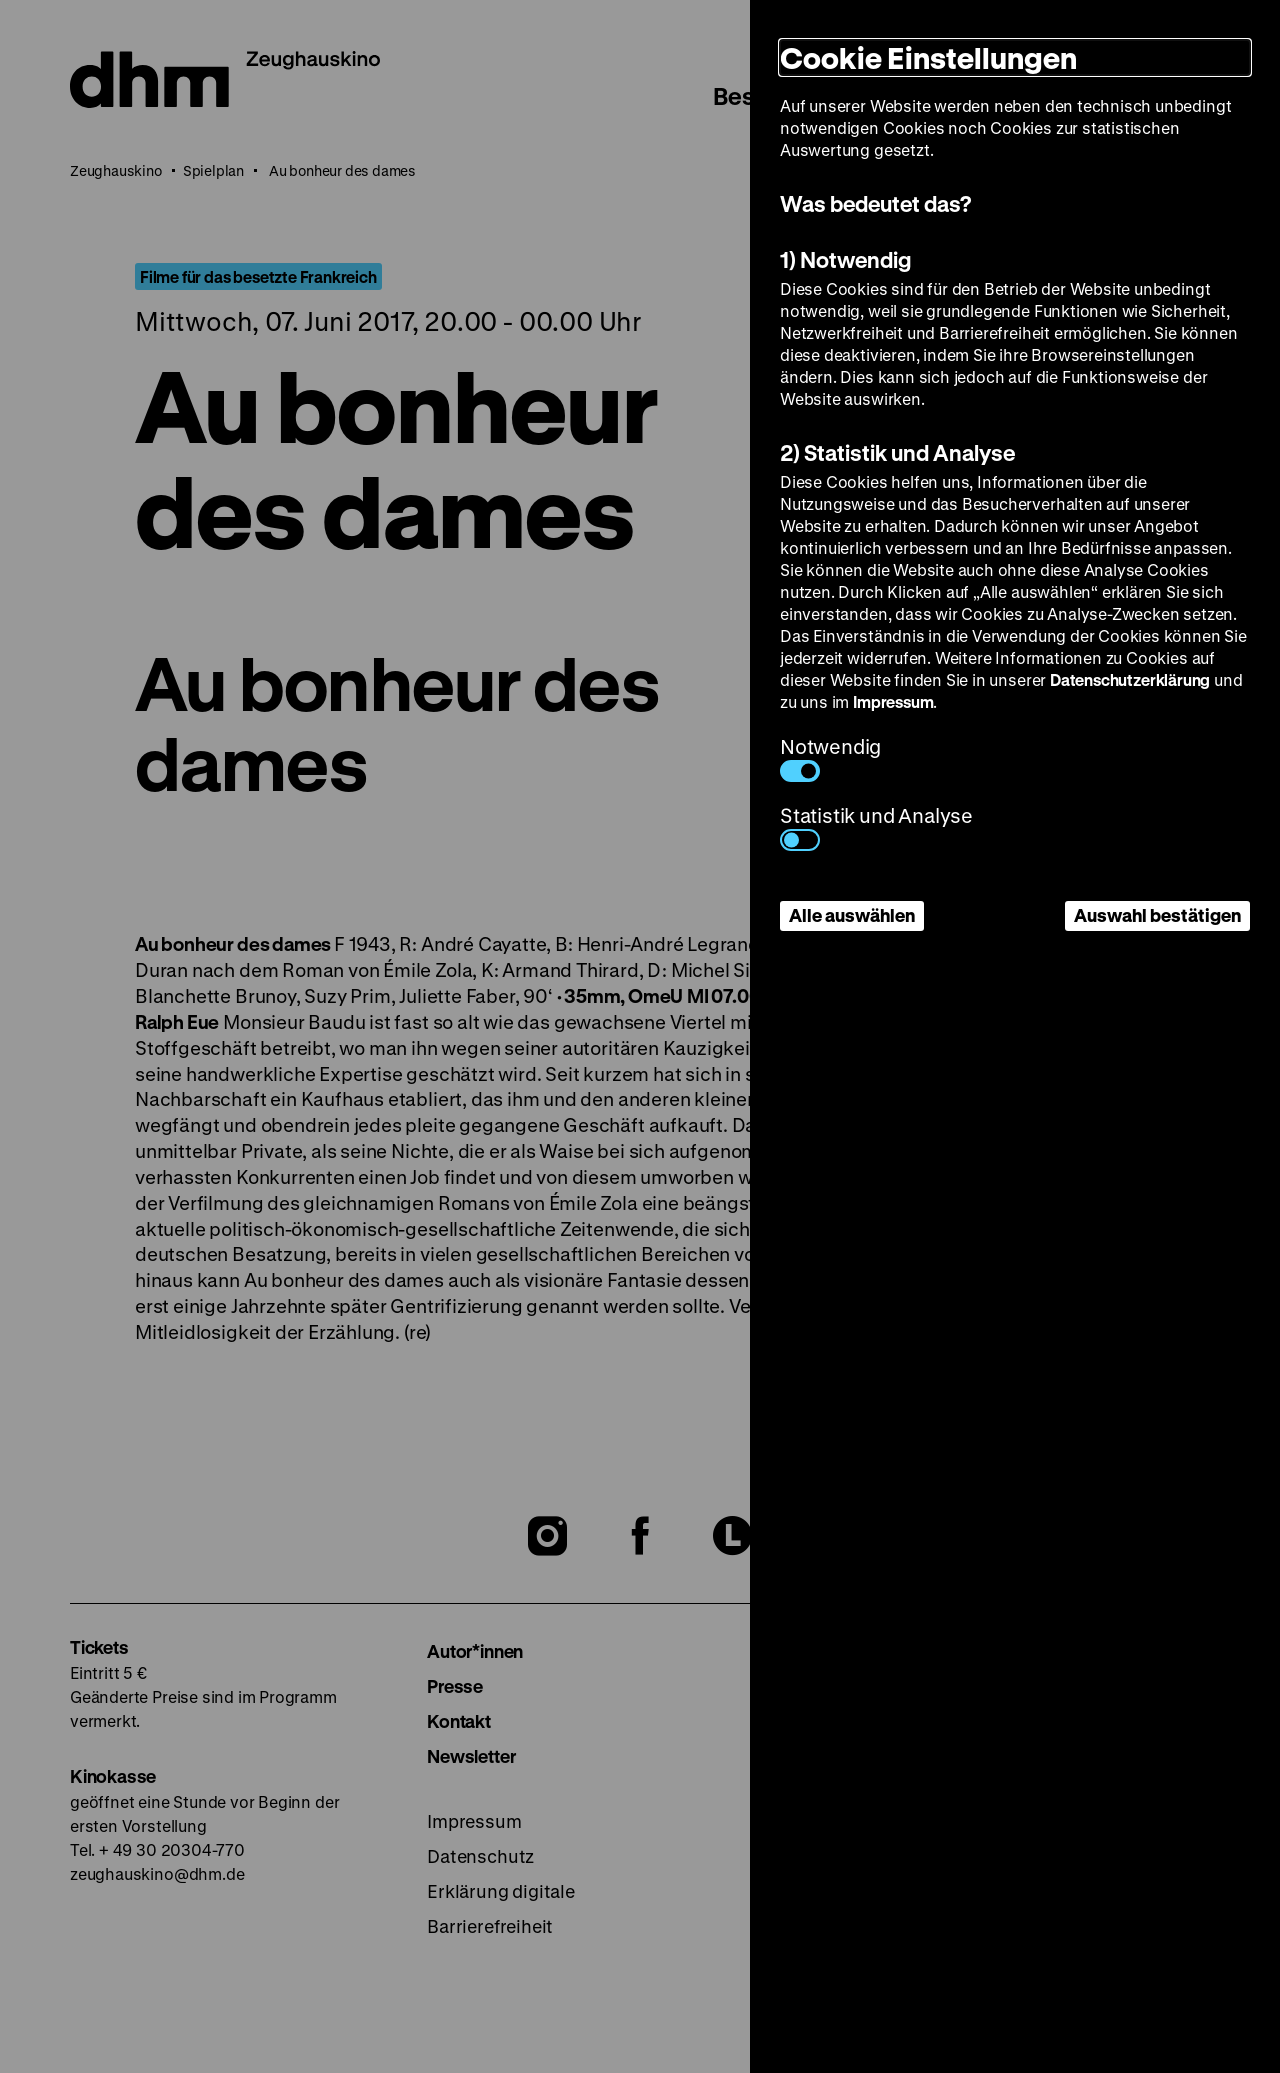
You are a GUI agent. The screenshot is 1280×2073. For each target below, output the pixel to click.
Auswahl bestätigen (1157, 915)
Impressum (893, 701)
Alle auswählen (852, 915)
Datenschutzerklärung (1130, 679)
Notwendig (830, 757)
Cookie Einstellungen (928, 57)
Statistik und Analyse (876, 826)
